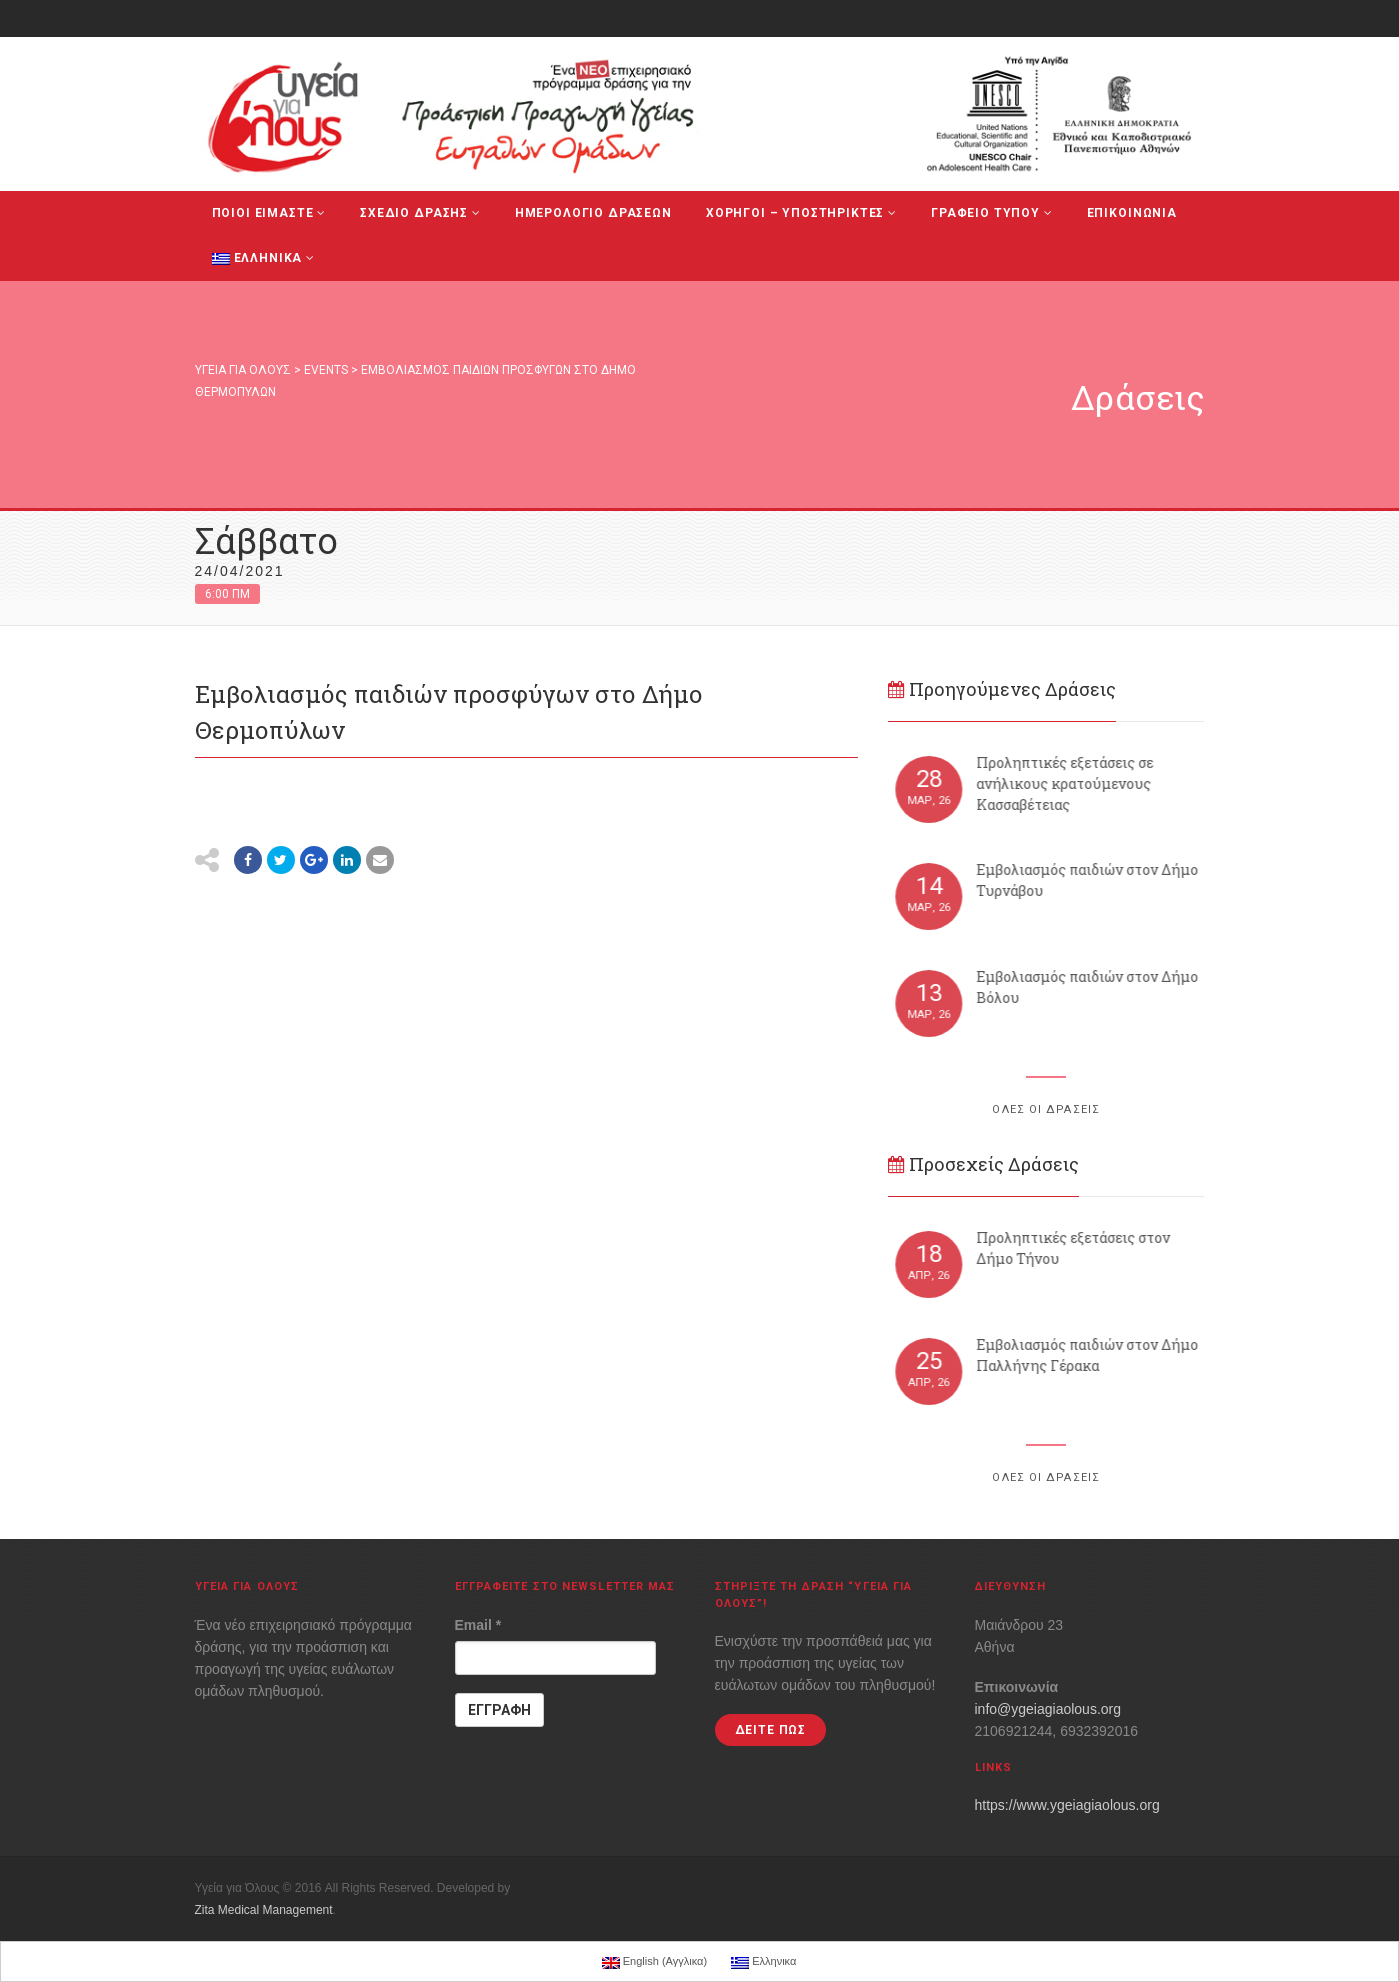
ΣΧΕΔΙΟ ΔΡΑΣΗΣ (420, 213)
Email (478, 1625)
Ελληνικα (263, 258)
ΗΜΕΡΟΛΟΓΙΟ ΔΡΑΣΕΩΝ (593, 213)
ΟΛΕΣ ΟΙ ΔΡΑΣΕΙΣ (1046, 1109)
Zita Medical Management (264, 1910)
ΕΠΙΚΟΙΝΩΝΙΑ (1132, 213)
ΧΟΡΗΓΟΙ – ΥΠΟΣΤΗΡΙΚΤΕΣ (801, 213)
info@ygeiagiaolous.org (1048, 1709)
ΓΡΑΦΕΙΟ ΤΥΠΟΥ (992, 213)
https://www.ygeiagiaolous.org (1067, 1805)
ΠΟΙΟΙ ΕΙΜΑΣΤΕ (269, 213)
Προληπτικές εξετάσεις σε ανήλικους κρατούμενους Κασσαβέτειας (1075, 783)
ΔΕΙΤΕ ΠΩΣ (771, 1730)
